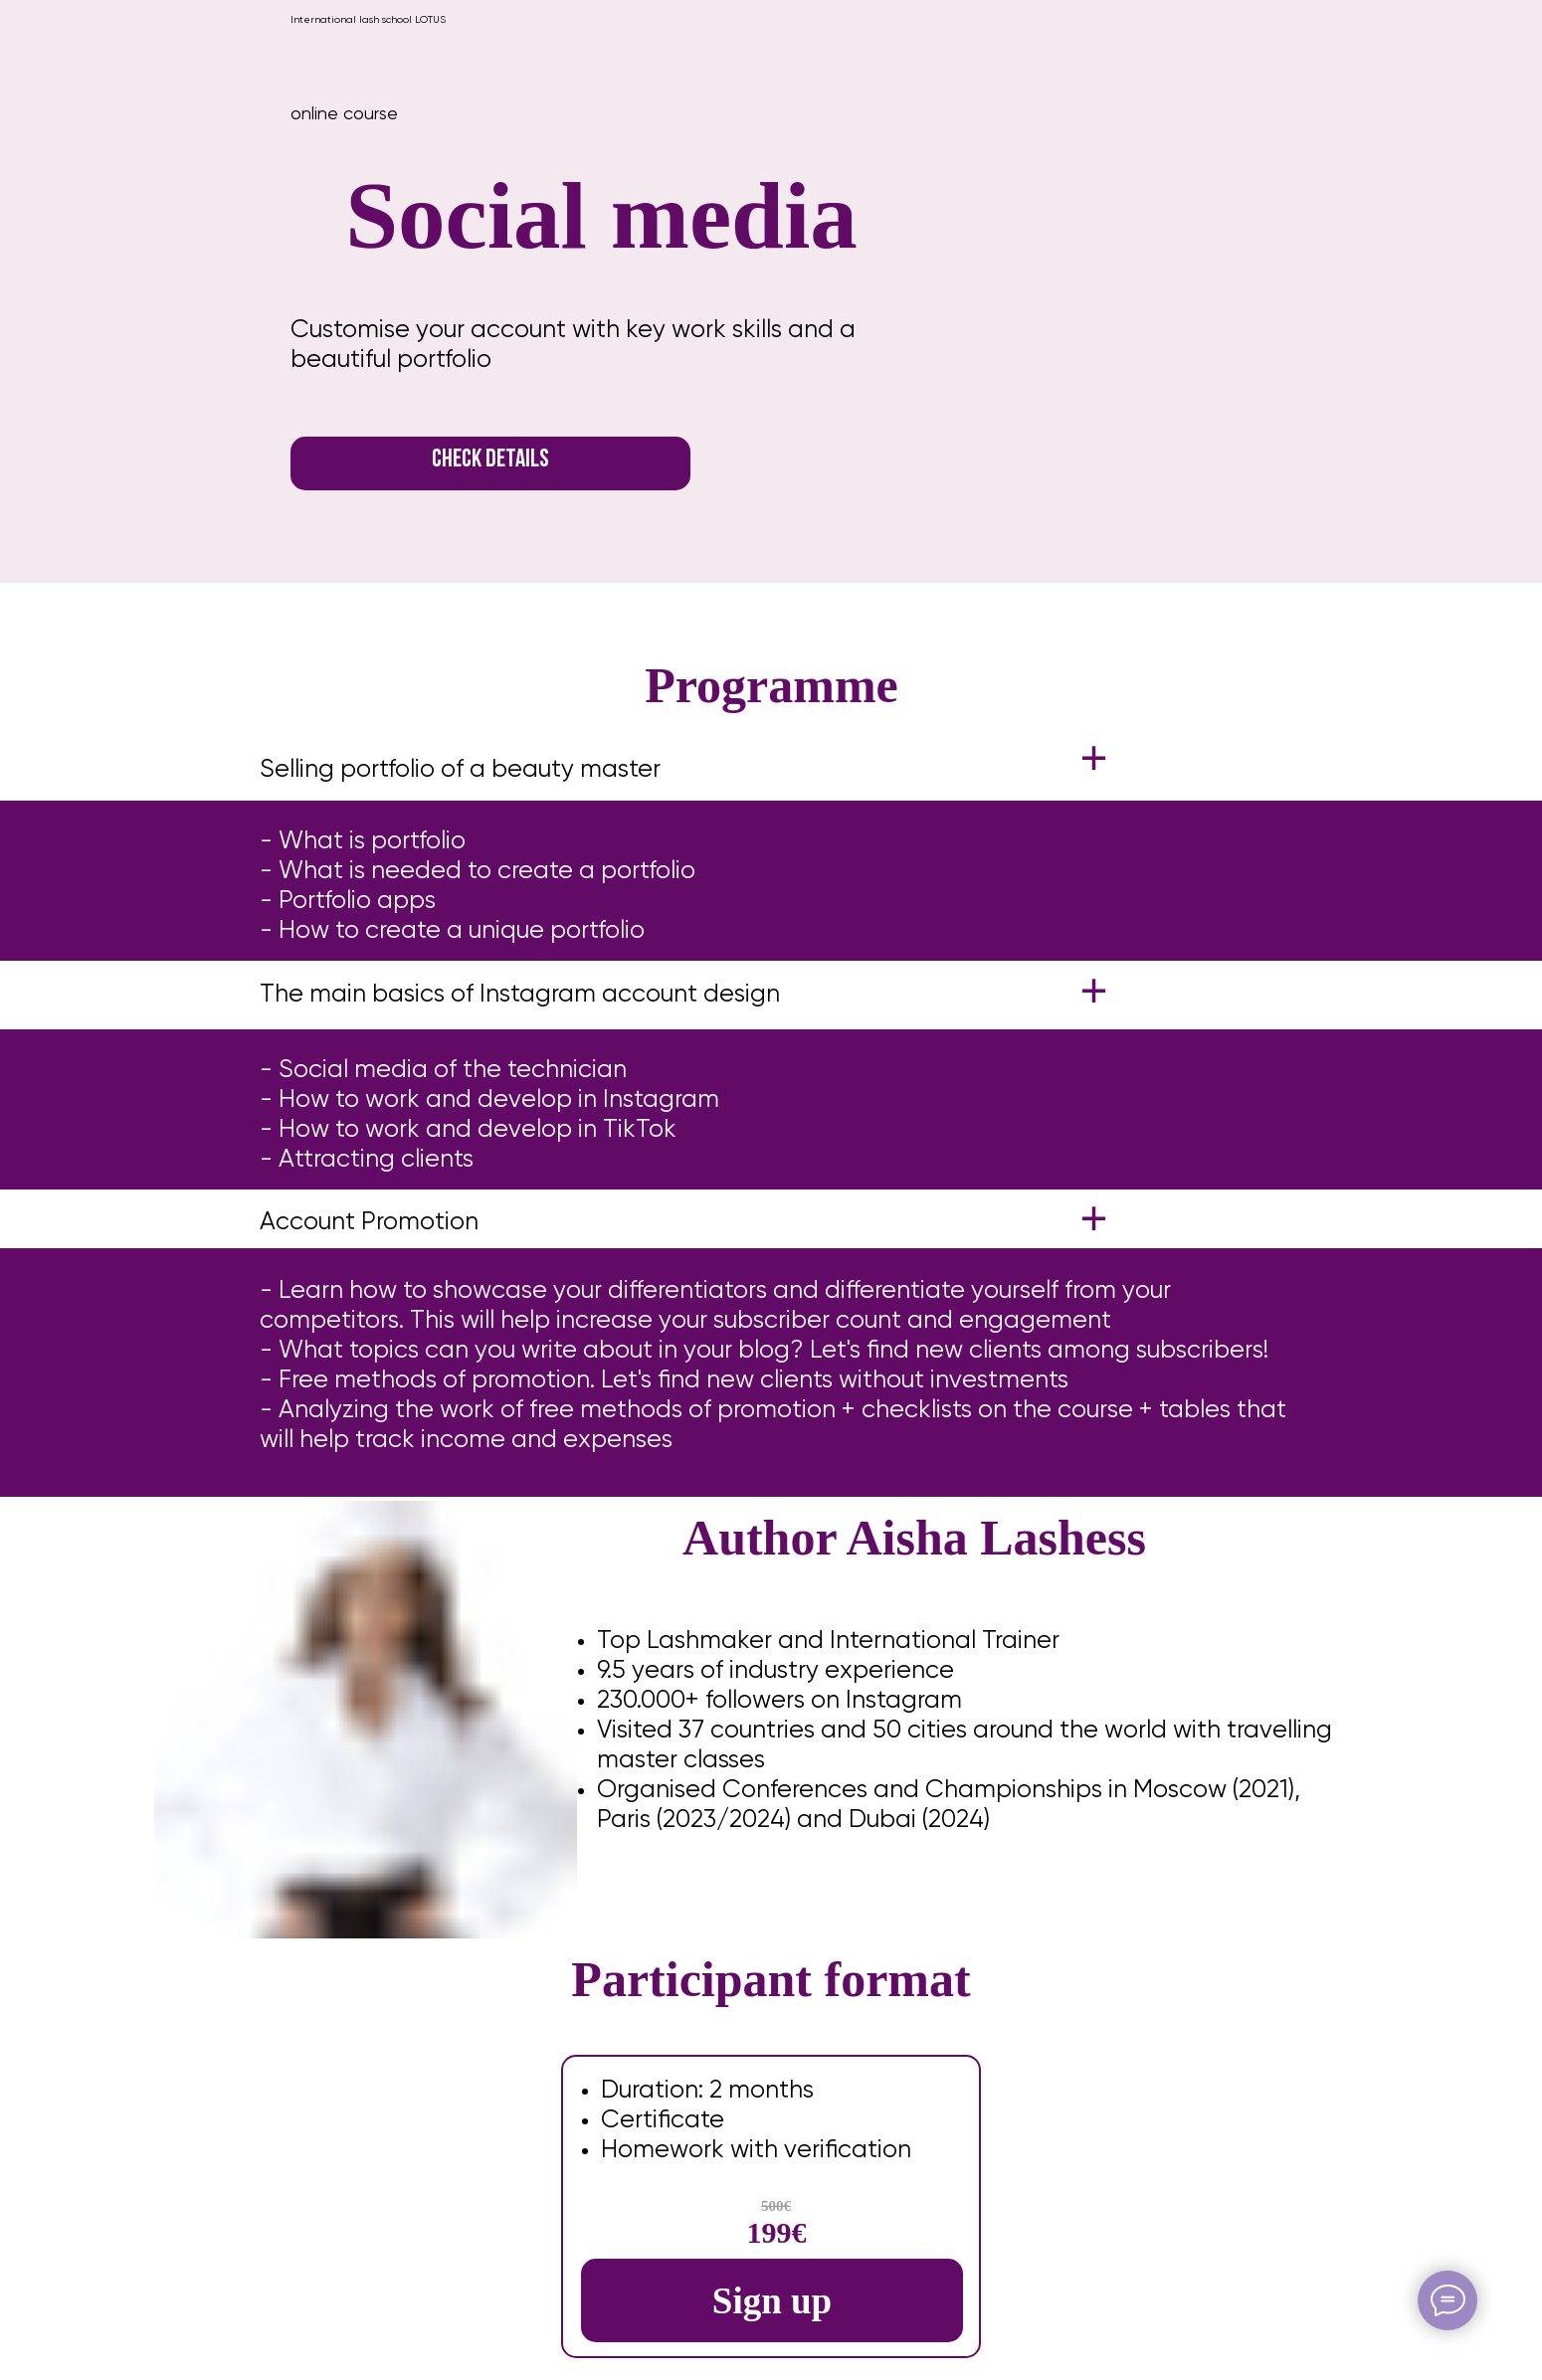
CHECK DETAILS (490, 460)
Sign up (772, 2301)
